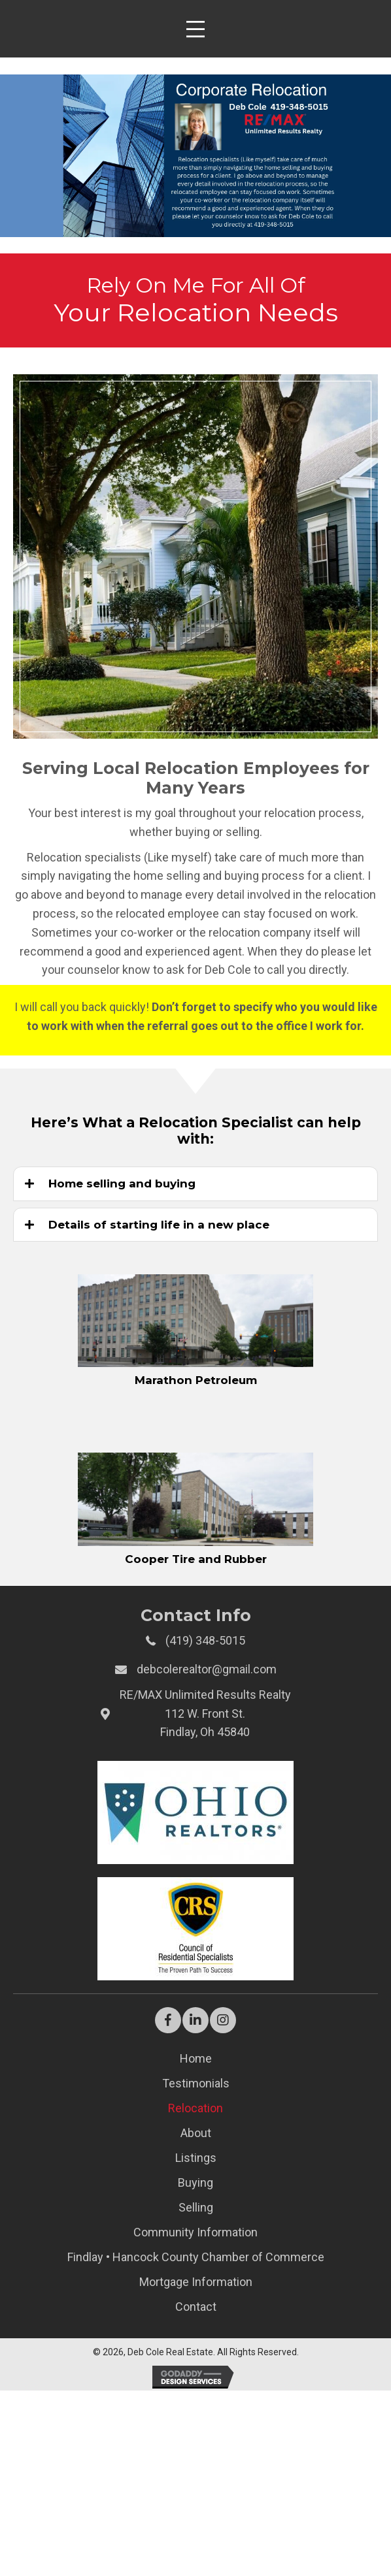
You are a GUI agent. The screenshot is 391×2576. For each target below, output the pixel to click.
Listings (195, 2158)
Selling (195, 2207)
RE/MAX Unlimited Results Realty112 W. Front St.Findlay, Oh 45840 (205, 1713)
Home (196, 2058)
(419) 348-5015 (205, 1640)
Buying (195, 2182)
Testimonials (196, 2083)
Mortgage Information (195, 2282)
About (195, 2133)
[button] (168, 2020)
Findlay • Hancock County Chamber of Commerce (195, 2257)
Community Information (195, 2232)
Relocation (195, 2108)
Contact (195, 2306)
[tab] (195, 1183)
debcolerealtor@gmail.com (207, 1669)
